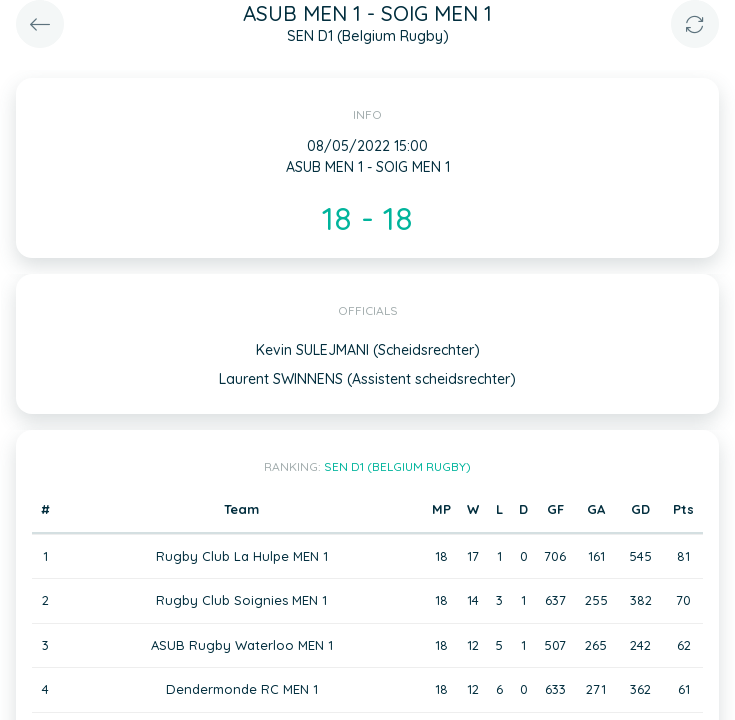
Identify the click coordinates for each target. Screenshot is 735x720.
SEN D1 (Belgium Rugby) (397, 466)
